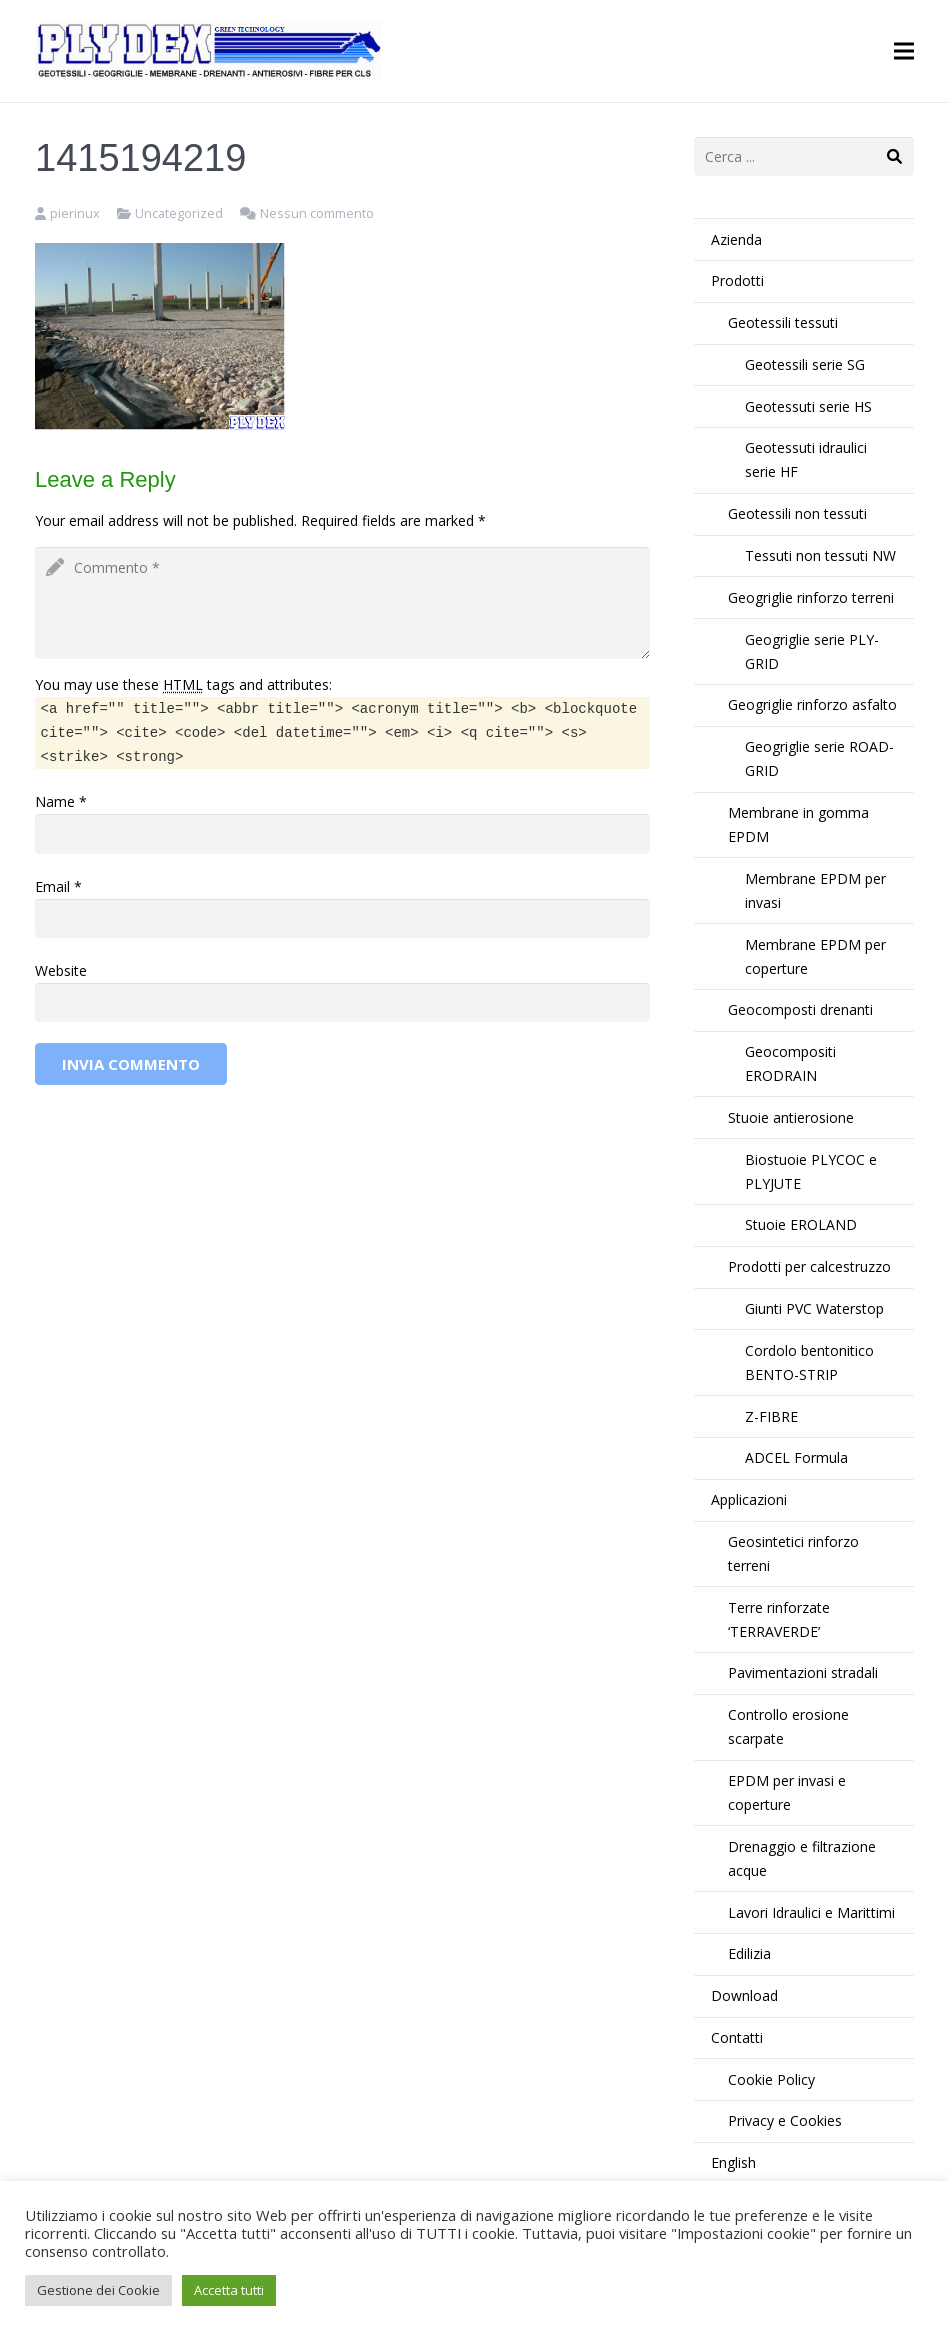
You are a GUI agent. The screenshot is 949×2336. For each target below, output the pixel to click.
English (733, 2162)
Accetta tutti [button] (229, 2290)
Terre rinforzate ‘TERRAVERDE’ (779, 1619)
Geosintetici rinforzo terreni (793, 1553)
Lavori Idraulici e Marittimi (811, 1912)
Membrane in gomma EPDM (798, 824)
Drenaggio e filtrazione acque (802, 1858)
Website (61, 970)
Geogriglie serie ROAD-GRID (819, 758)
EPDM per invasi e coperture (787, 1792)
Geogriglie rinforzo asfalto (812, 704)
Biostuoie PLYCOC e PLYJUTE (811, 1171)
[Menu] (904, 51)
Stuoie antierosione (791, 1117)
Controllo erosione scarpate (788, 1726)
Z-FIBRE (771, 1416)
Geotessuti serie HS (808, 406)
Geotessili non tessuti (797, 513)
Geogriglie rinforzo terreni (811, 597)
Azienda (736, 239)
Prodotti (737, 280)
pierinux (75, 213)
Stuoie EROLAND (801, 1224)
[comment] (342, 603)
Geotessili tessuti (783, 322)
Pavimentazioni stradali (803, 1672)
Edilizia (749, 1953)
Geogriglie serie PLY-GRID (812, 651)
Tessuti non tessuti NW (820, 555)
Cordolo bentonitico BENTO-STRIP (809, 1362)
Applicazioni (749, 1499)
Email (52, 886)
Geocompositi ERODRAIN (790, 1063)
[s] (804, 156)
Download (744, 1995)
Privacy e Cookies (785, 2120)
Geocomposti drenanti (800, 1009)
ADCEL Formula (796, 1457)
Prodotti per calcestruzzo (809, 1266)
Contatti (737, 2037)
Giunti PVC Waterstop (814, 1308)
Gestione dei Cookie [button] (98, 2290)
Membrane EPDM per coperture (815, 956)
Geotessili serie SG (805, 364)
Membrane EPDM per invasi (815, 890)
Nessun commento (317, 213)
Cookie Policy (771, 2079)
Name (55, 801)
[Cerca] (894, 156)
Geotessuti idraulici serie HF (806, 459)
